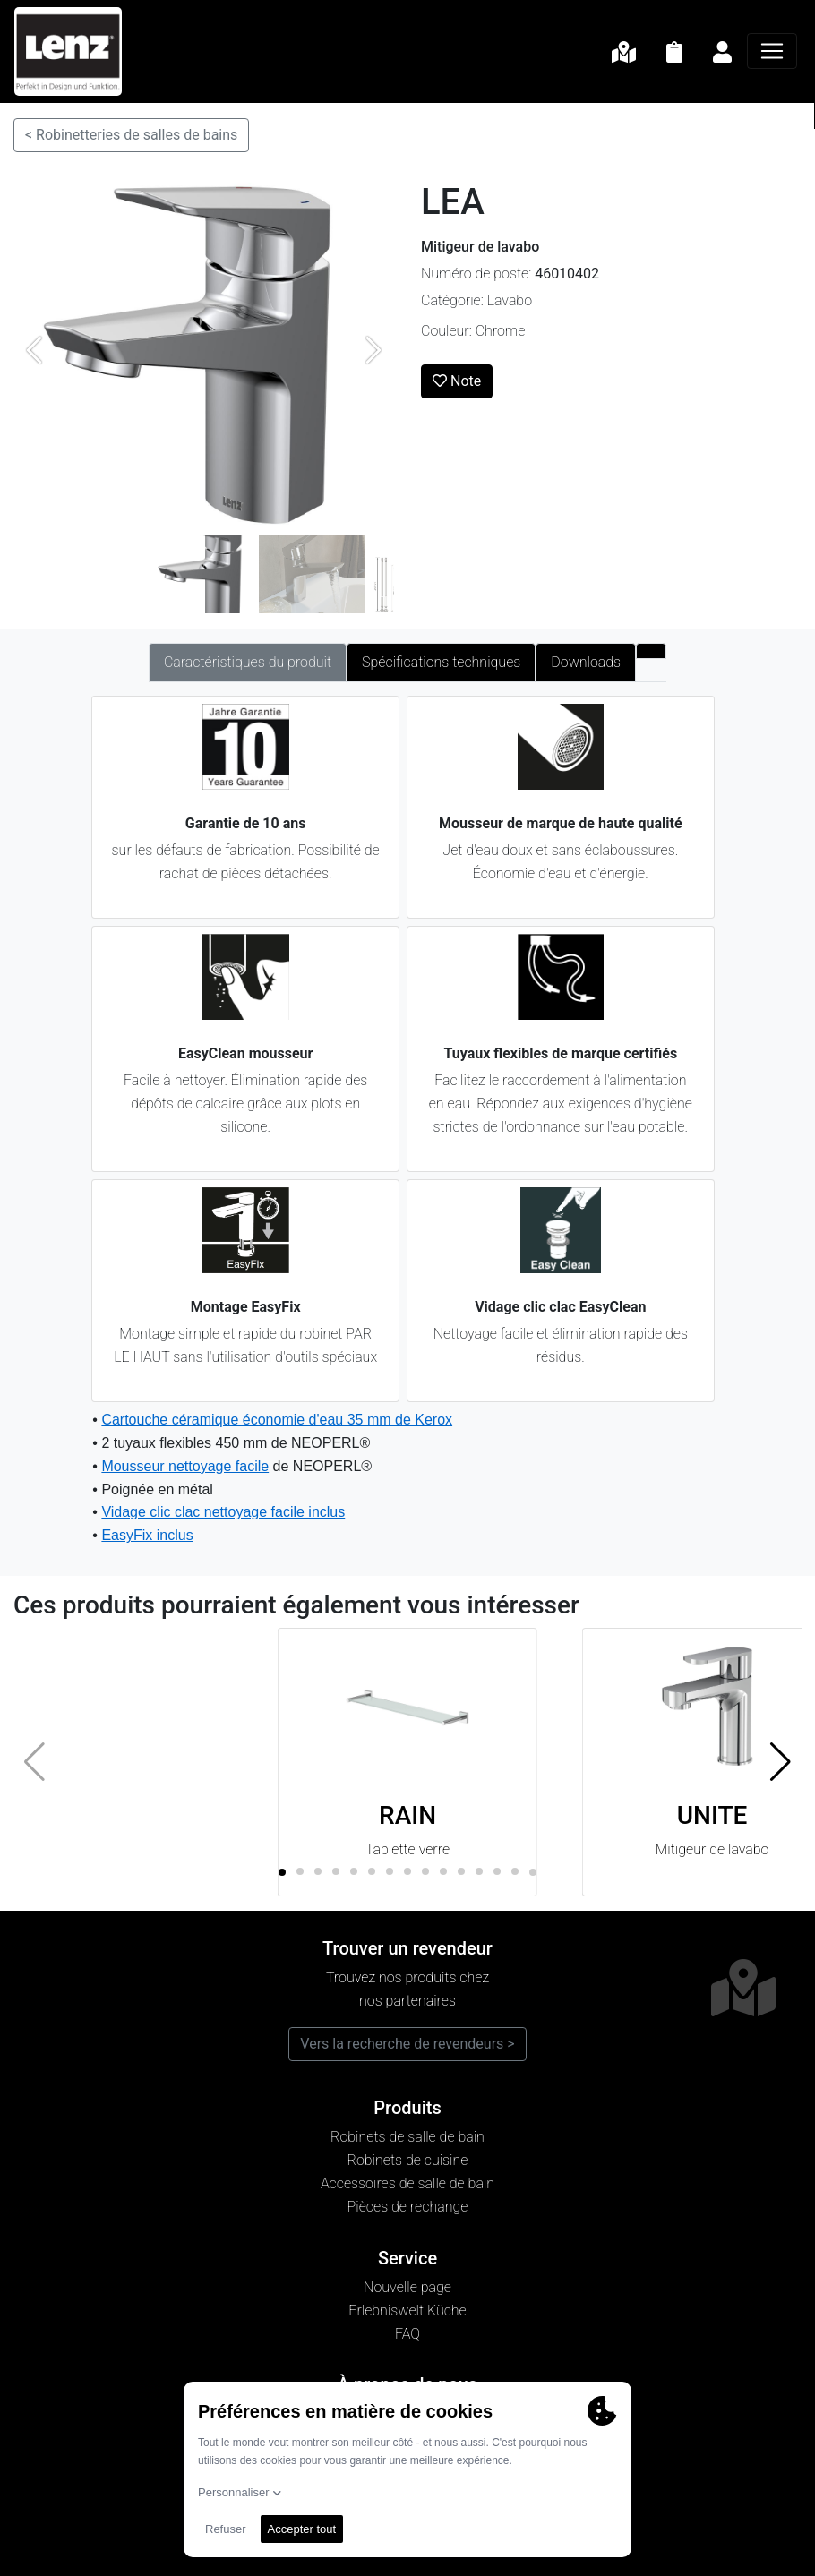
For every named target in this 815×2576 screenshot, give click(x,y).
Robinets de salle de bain (407, 2136)
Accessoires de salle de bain (407, 2183)
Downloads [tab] (586, 662)
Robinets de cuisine (407, 2160)
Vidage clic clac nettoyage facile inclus (223, 1511)
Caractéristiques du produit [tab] (247, 662)
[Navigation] (772, 51)
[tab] (651, 651)
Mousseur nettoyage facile (185, 1466)
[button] (780, 1762)
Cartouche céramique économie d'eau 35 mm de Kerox (276, 1419)
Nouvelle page (407, 2287)
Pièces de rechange (407, 2206)
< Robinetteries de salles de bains (131, 134)
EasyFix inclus (147, 1535)
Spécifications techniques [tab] (441, 662)
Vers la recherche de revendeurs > (407, 2043)
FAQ (407, 2333)
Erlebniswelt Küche (407, 2310)
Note (457, 380)
